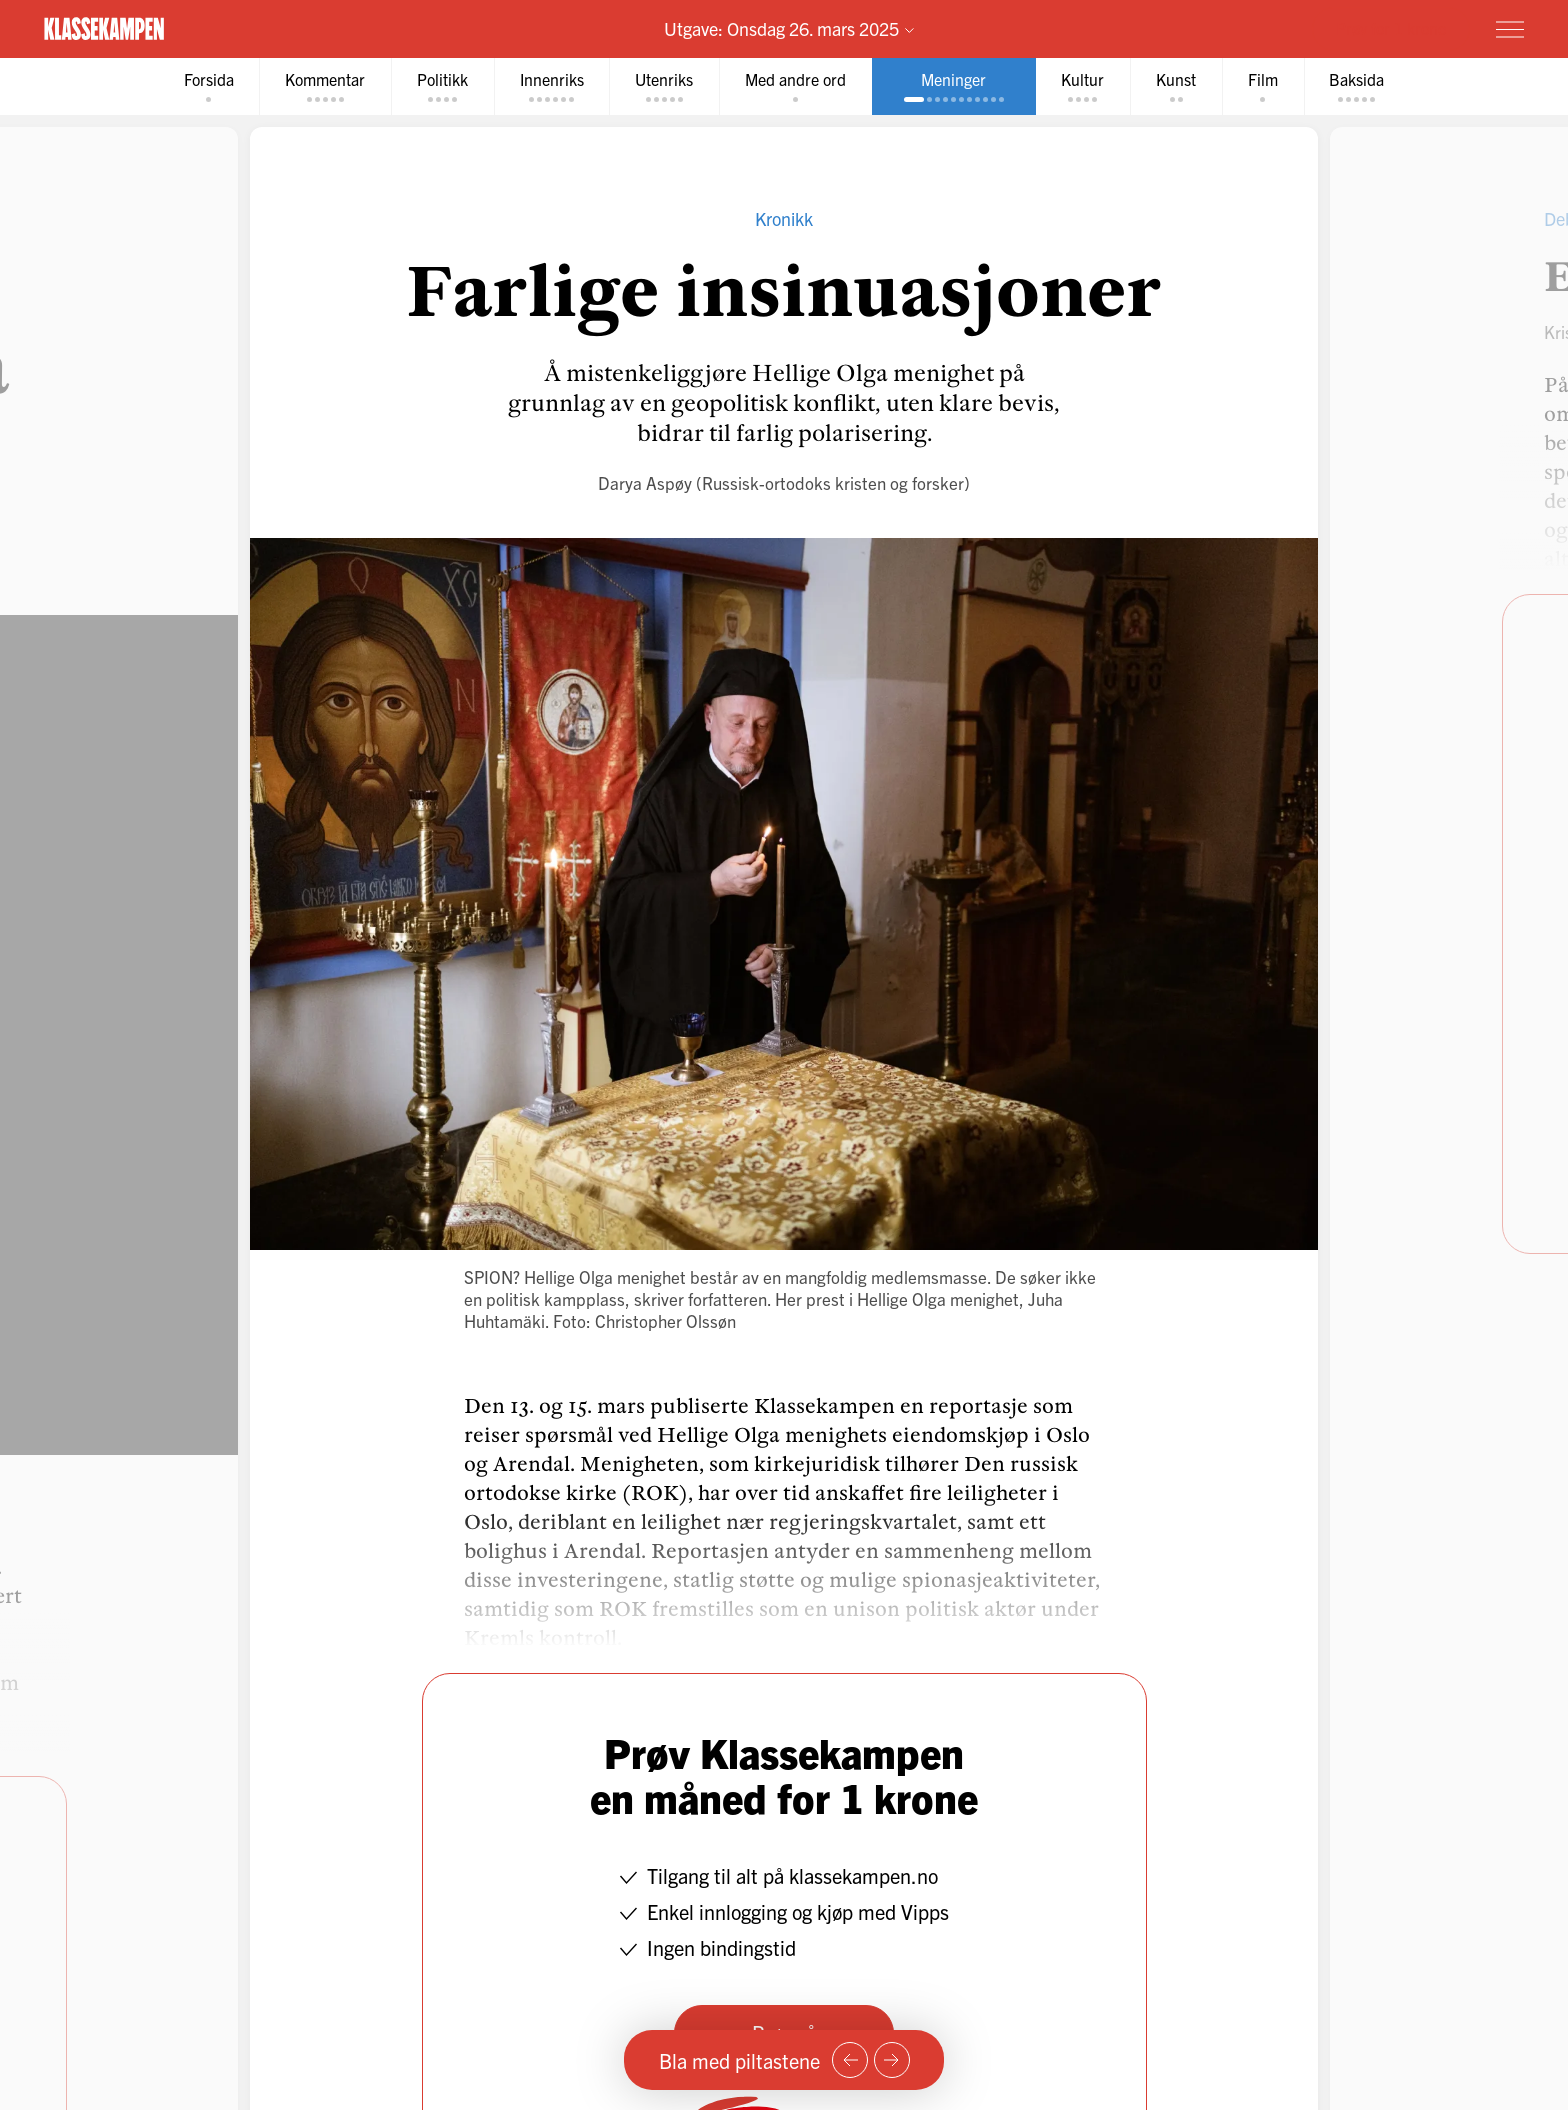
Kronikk (784, 218)
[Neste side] (892, 2060)
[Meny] (1510, 29)
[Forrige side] (850, 2060)
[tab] (207, 86)
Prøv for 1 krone (1391, 28)
